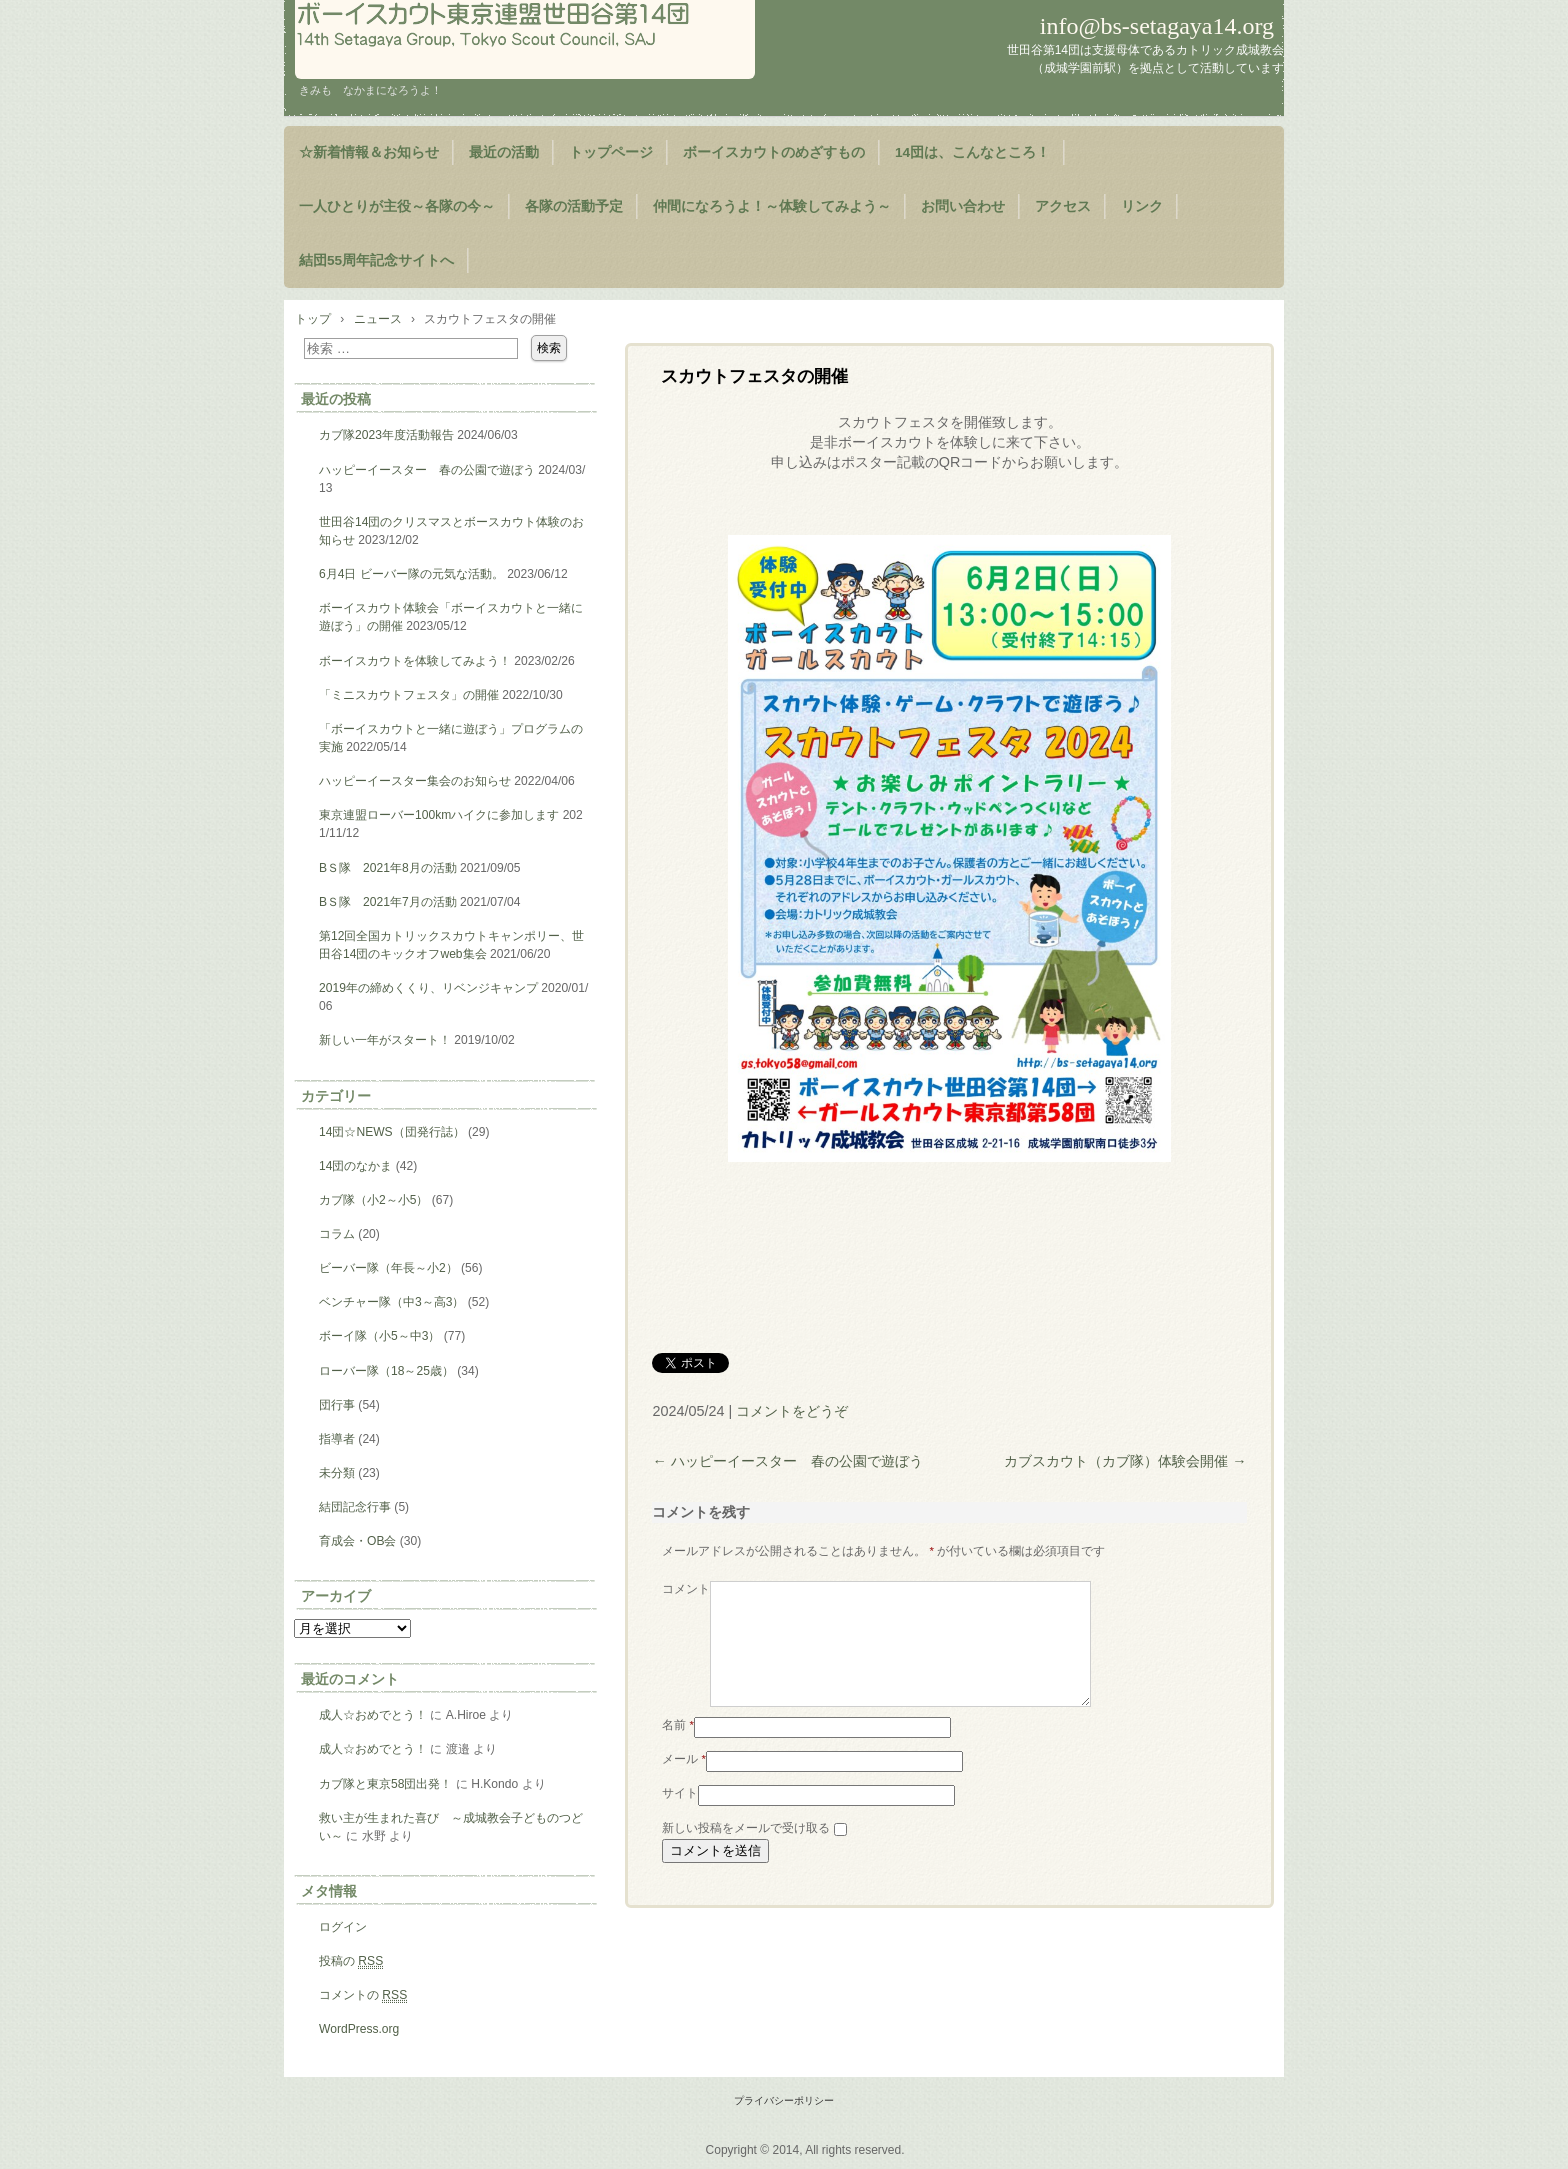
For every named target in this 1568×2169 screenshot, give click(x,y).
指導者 (337, 1439)
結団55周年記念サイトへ (376, 260)
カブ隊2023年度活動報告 (386, 435)
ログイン (343, 1927)
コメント (686, 1589)
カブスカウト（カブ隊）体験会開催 (1125, 1461)
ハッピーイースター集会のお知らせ (415, 781)
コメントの (363, 1995)
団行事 (337, 1405)
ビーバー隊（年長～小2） (388, 1268)
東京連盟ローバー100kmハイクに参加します (439, 815)
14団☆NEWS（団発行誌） (392, 1132)
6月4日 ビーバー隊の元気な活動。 (411, 574)
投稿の (351, 1961)
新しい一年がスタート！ (385, 1040)
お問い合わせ (963, 206)
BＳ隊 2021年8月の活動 (388, 868)
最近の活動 (504, 152)
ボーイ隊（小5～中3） (379, 1336)
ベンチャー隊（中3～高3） (391, 1302)
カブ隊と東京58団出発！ (385, 1784)
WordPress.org (359, 2029)
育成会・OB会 (357, 1541)
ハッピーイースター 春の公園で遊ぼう (787, 1461)
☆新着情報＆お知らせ (369, 152)
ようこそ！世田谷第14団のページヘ (525, 39)
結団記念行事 (355, 1507)
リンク (1142, 206)
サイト (680, 1817)
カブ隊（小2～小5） (373, 1200)
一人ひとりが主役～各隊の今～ (397, 206)
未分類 (337, 1473)
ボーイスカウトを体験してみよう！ (415, 661)
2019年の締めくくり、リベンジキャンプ (428, 988)
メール (684, 1783)
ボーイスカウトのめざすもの (774, 152)
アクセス (1063, 206)
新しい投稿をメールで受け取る (746, 1852)
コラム (337, 1234)
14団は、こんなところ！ (972, 152)
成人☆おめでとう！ (373, 1715)
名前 (678, 1749)
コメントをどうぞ (792, 1411)
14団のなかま (355, 1166)
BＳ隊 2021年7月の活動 (388, 902)
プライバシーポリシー (784, 2100)
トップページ (611, 152)
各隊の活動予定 (574, 206)
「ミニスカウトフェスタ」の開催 (409, 695)
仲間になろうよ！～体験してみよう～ (772, 206)
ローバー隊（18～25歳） (386, 1371)
